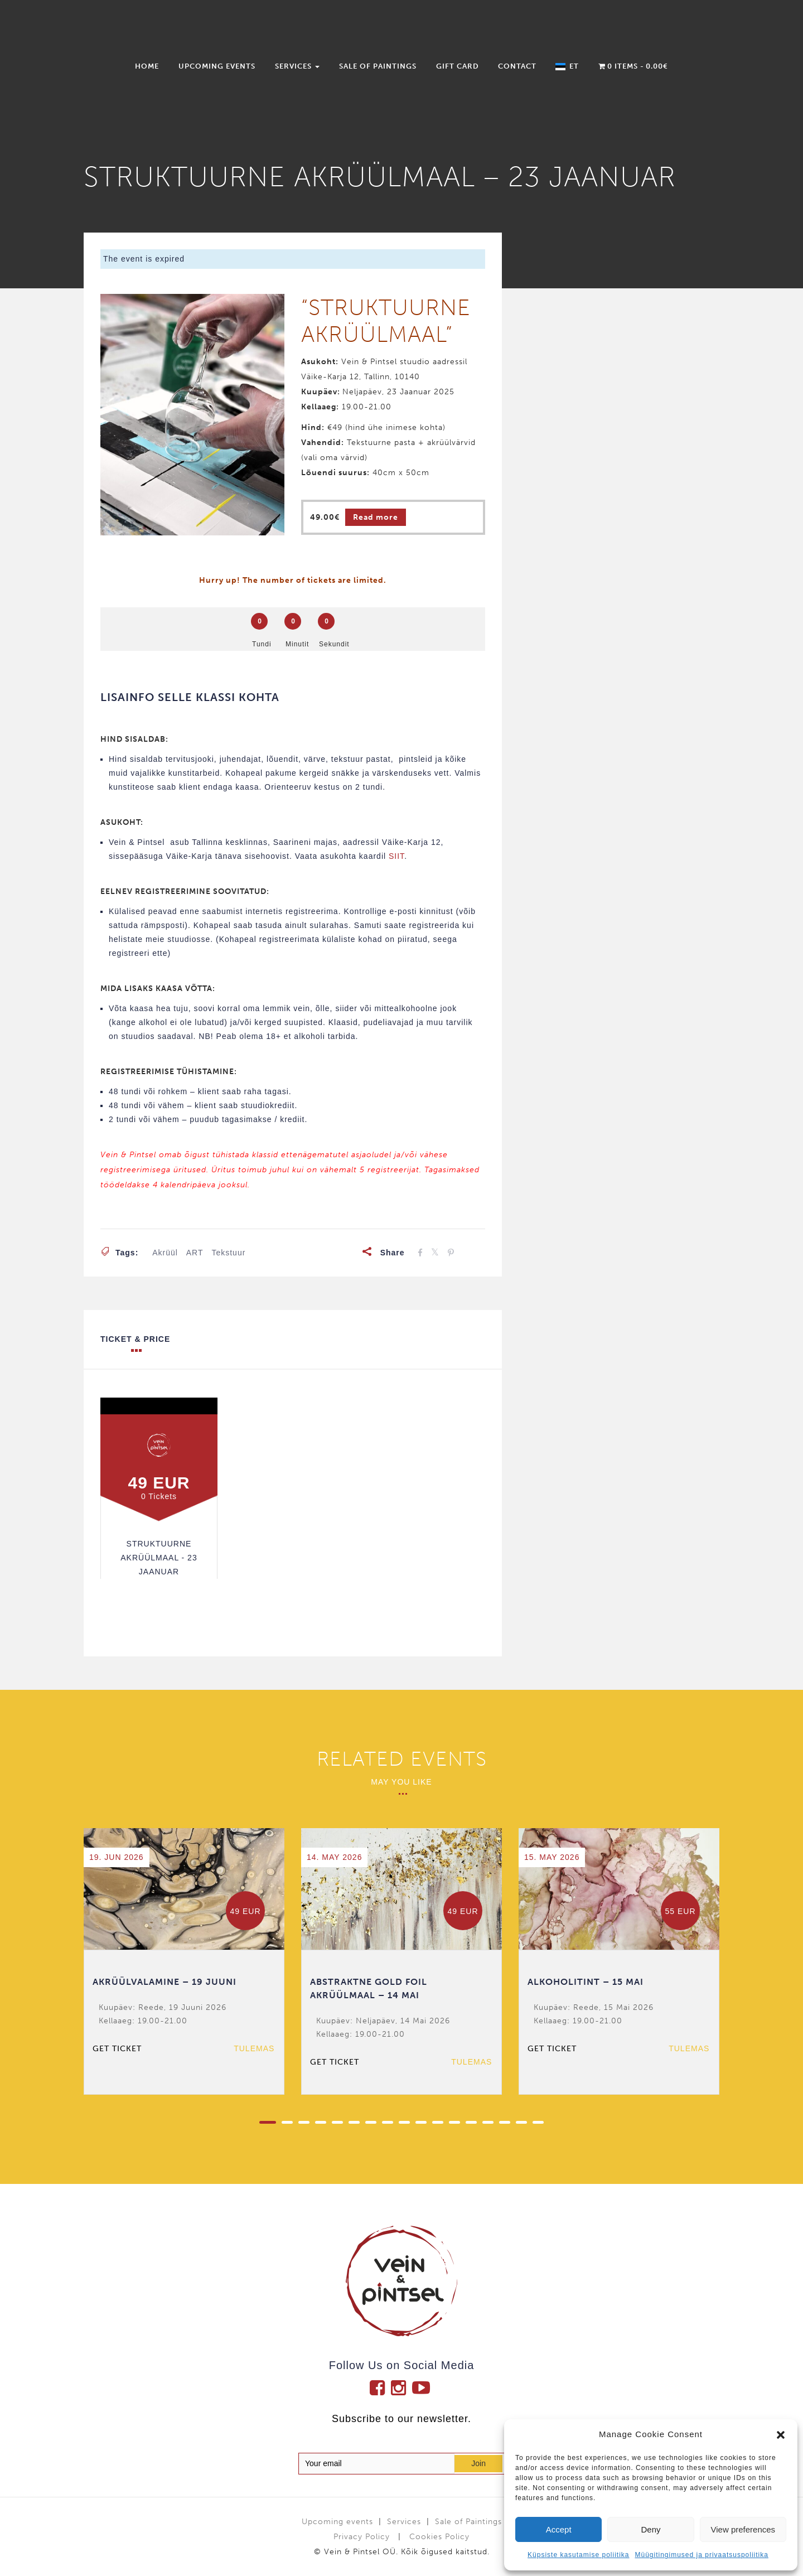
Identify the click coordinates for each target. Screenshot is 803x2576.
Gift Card (457, 66)
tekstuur (228, 1252)
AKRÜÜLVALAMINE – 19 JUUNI (164, 1981)
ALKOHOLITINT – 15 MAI (586, 1981)
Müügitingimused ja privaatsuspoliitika (701, 2555)
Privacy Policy (361, 2536)
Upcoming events (216, 66)
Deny (650, 2529)
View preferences (743, 2529)
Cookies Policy (439, 2536)
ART (195, 1252)
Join (478, 2463)
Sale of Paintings (378, 66)
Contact (517, 66)
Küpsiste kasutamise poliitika (578, 2555)
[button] (780, 2434)
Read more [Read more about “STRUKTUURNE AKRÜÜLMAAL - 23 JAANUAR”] (375, 517)
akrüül (165, 1252)
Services (297, 66)
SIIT (396, 856)
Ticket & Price (135, 1343)
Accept (559, 2529)
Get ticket (117, 2048)
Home (147, 66)
